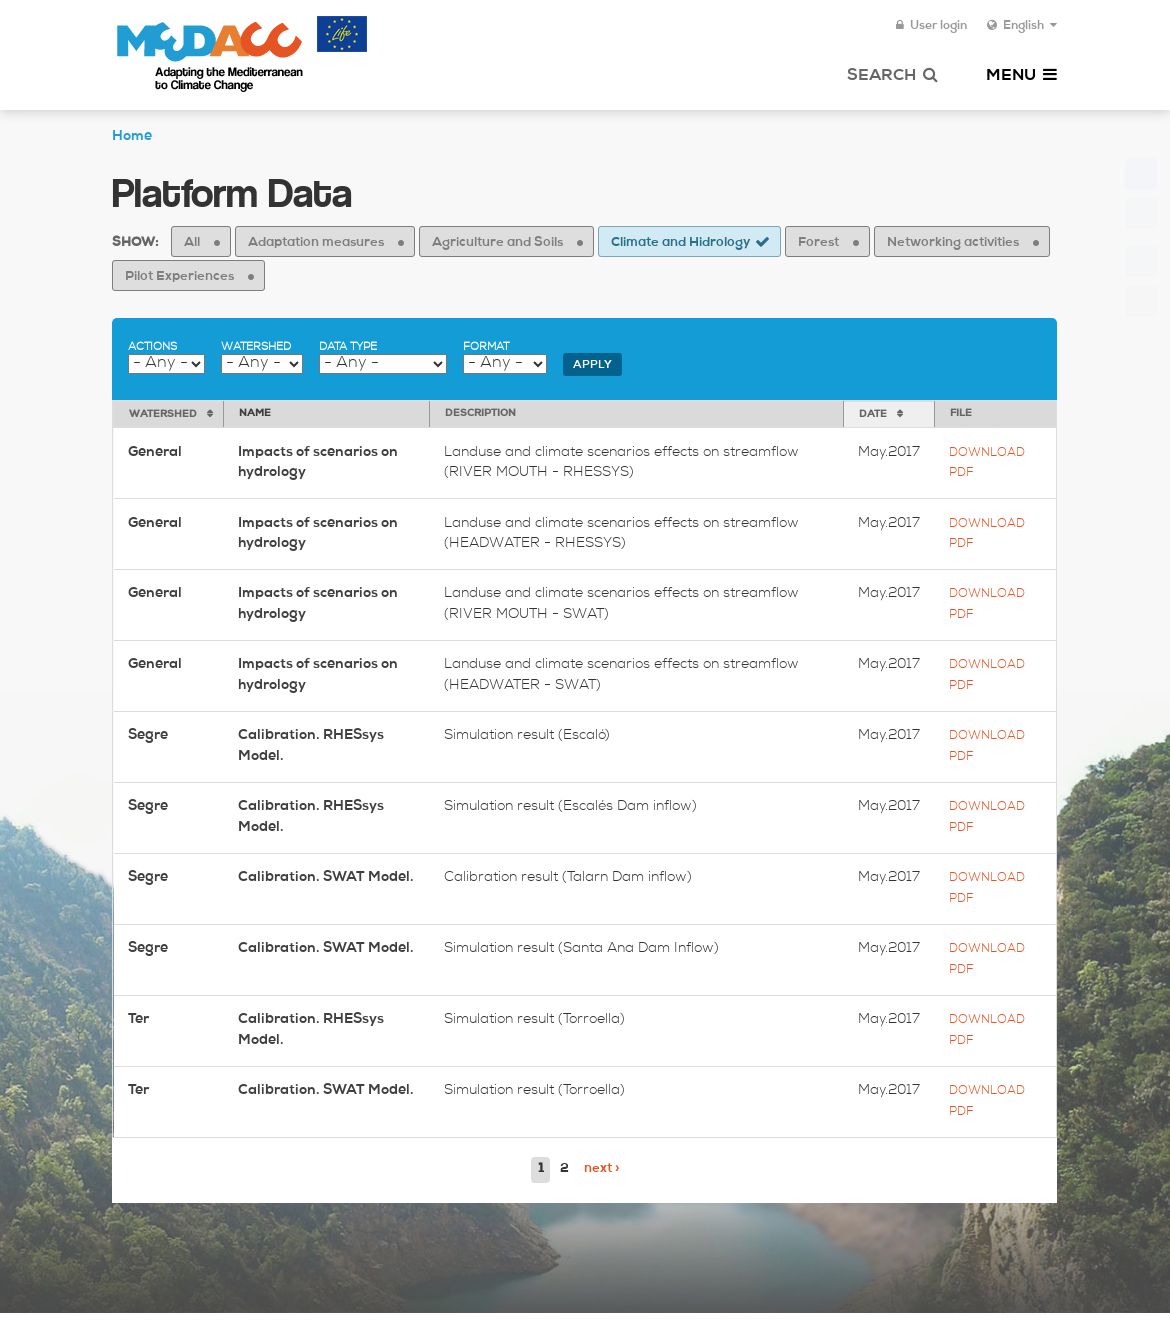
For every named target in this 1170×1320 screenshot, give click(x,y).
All (192, 243)
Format (486, 347)
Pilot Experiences (179, 277)
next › (601, 1169)
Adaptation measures (316, 243)
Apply (592, 365)
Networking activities (953, 243)
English (1022, 26)
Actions (152, 347)
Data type (348, 347)
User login (931, 26)
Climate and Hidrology (680, 243)
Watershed (256, 347)
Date (873, 415)
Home (132, 137)
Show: (135, 243)
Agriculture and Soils (497, 243)
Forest (818, 243)
